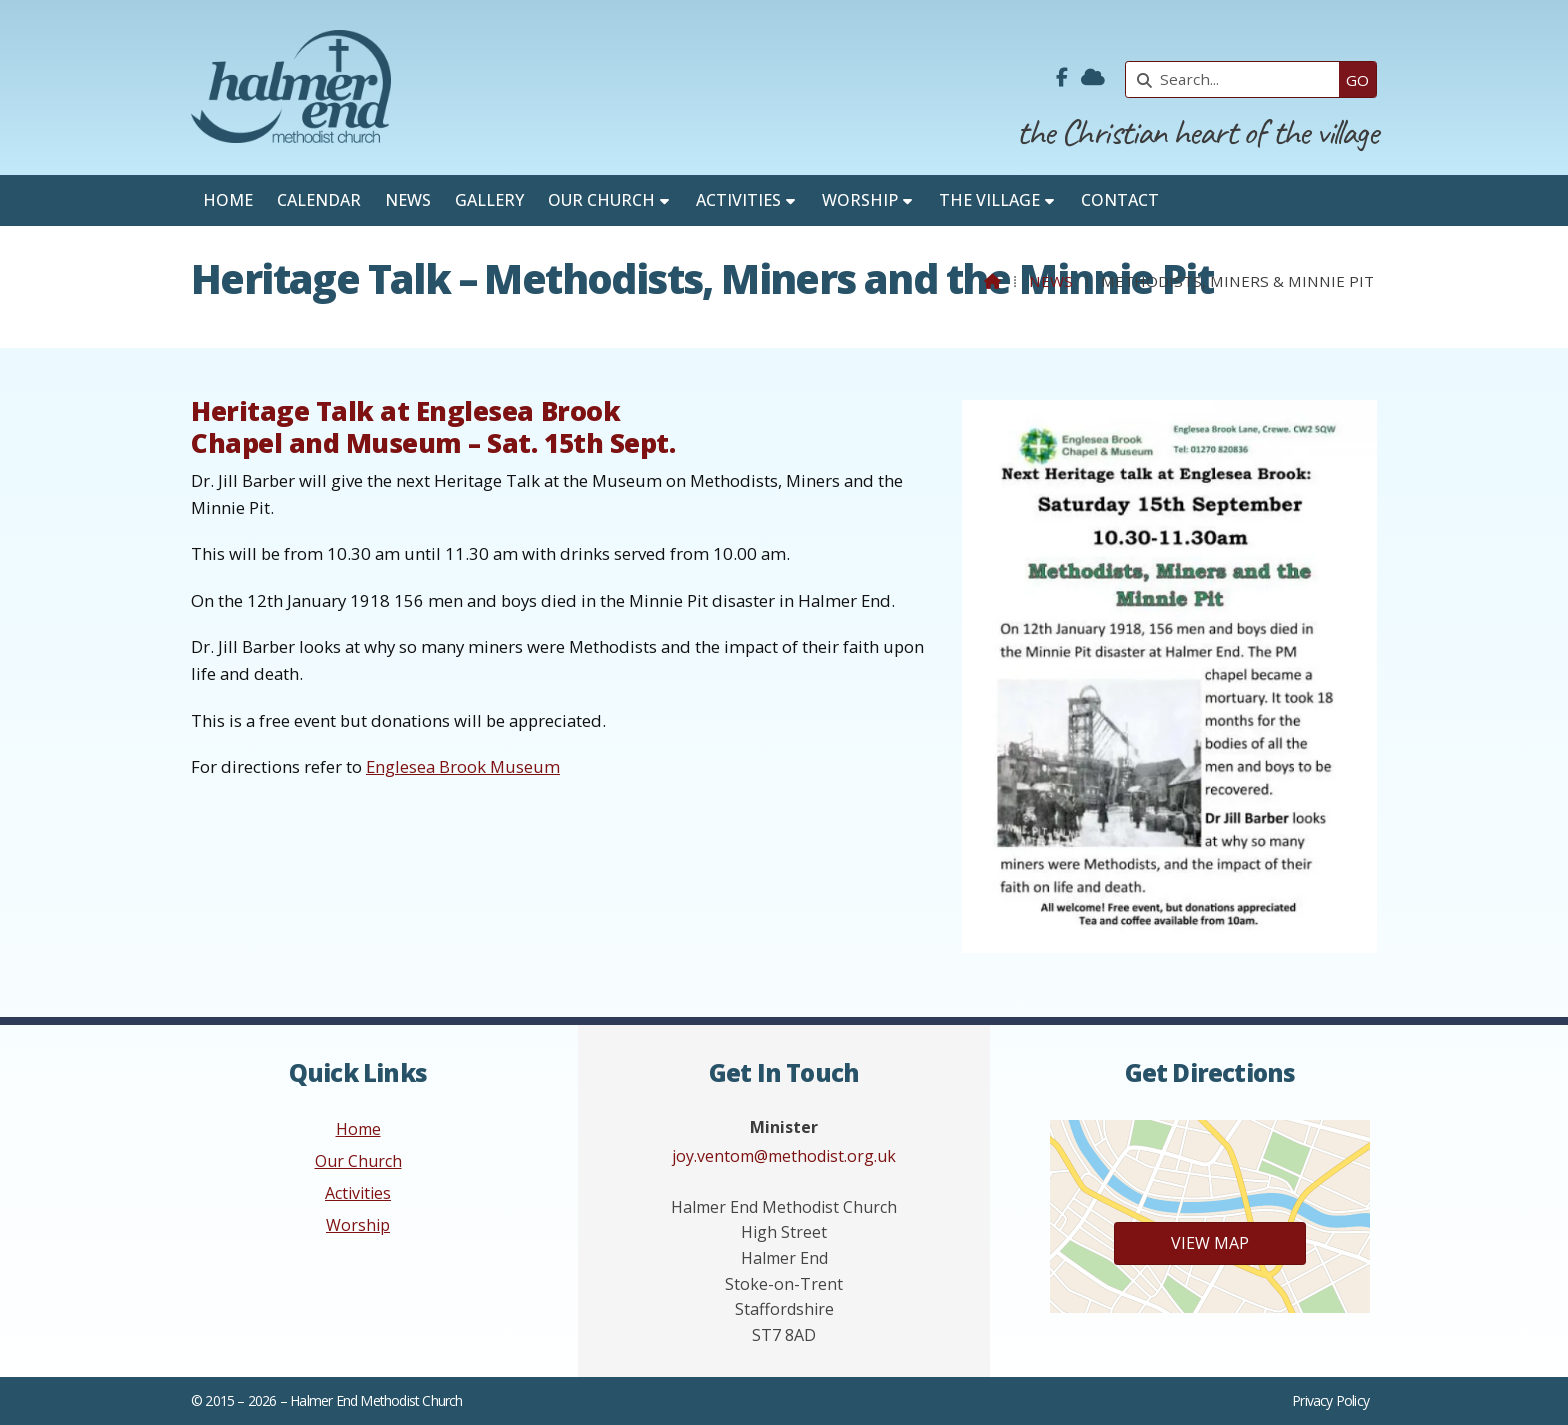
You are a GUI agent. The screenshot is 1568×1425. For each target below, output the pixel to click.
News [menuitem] (408, 200)
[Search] (1237, 79)
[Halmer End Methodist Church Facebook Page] (1062, 78)
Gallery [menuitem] (489, 200)
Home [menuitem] (228, 200)
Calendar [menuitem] (319, 200)
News (1051, 281)
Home (358, 1129)
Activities (358, 1193)
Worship (358, 1225)
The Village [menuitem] (989, 200)
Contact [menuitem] (1120, 200)
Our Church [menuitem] (601, 200)
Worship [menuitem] (860, 200)
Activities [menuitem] (738, 200)
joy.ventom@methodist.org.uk (784, 1156)
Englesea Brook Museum (463, 766)
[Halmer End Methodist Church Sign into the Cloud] (1093, 78)
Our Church (358, 1161)
